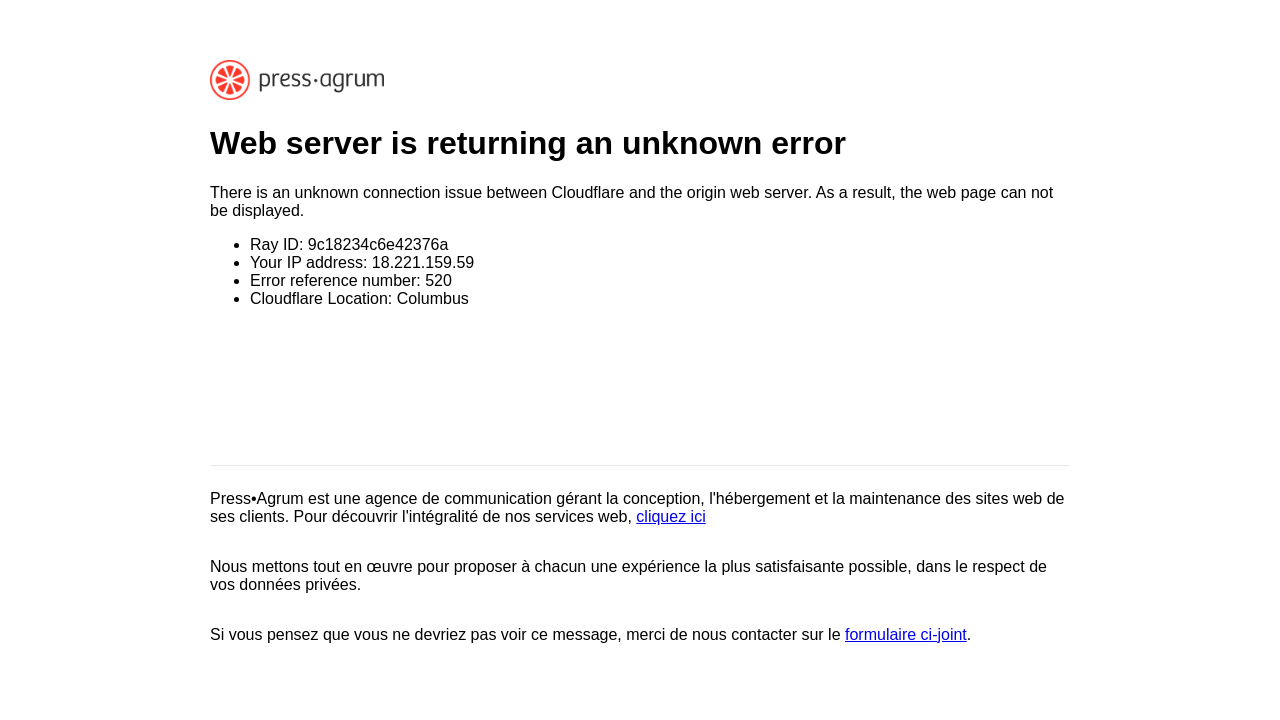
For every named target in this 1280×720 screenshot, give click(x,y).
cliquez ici (670, 516)
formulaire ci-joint (906, 634)
